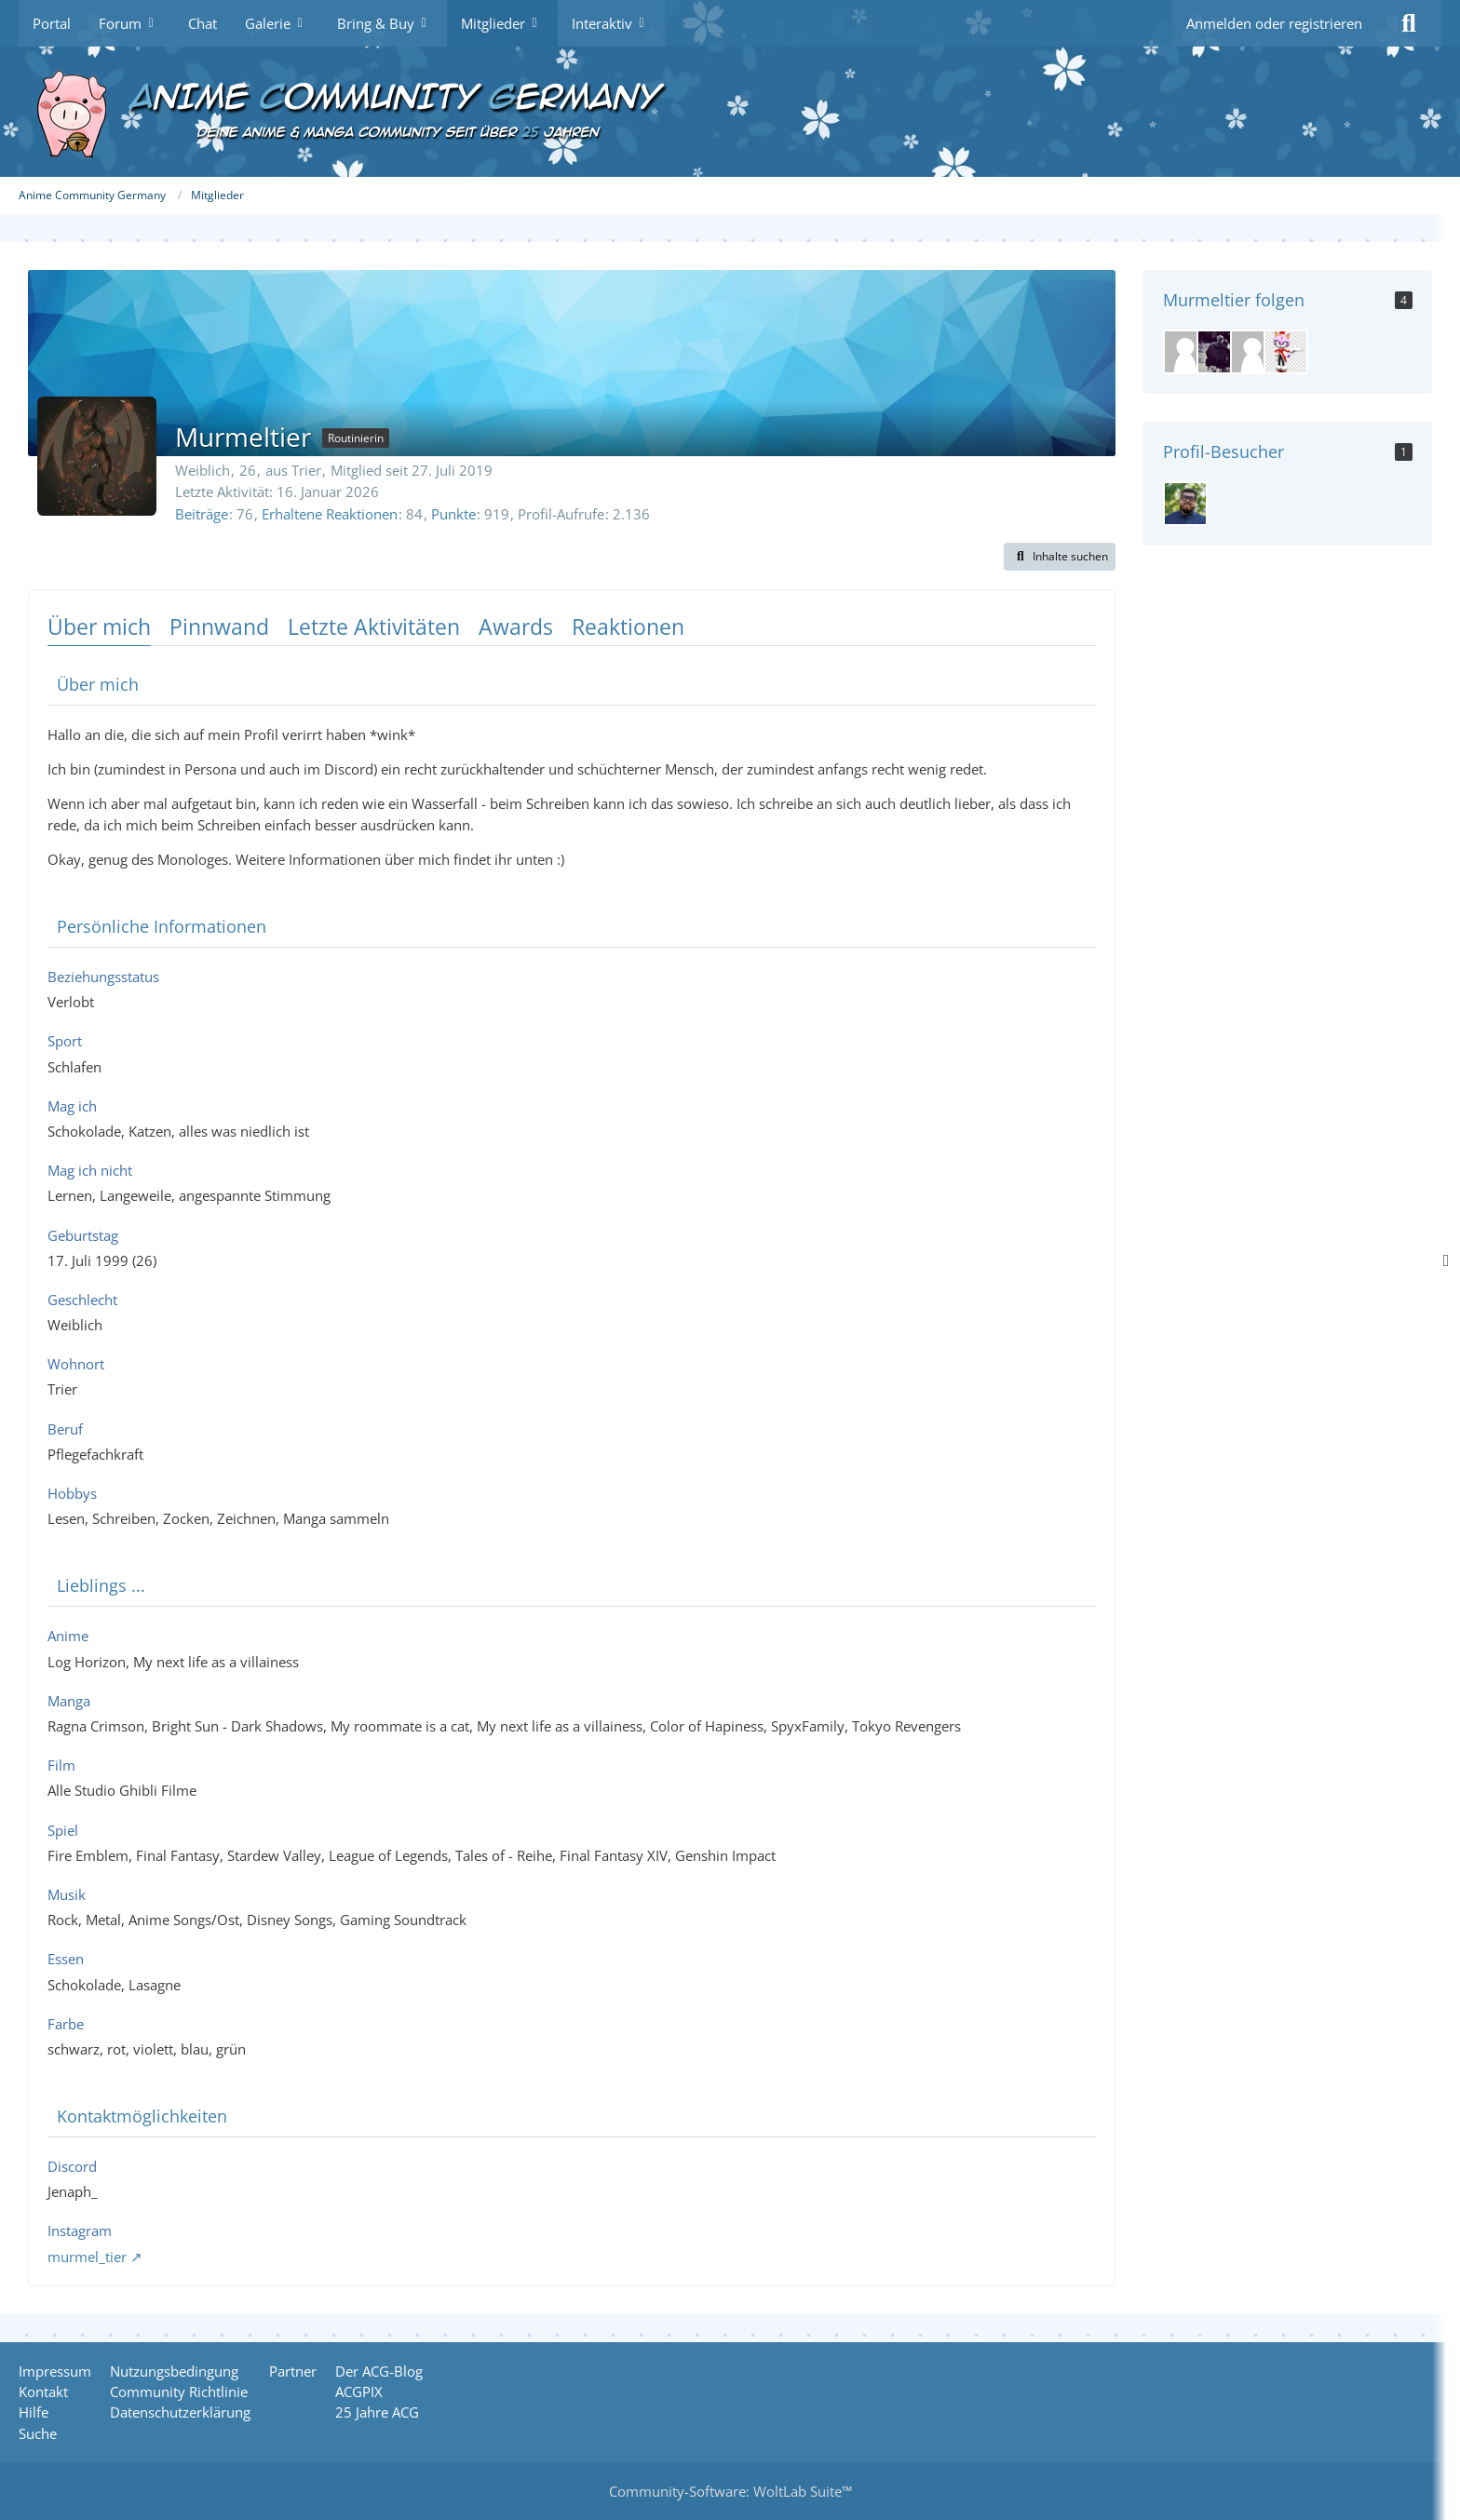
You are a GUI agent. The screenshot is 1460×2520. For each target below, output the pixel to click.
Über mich (99, 626)
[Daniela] (1218, 352)
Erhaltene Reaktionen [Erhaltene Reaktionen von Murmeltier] (330, 514)
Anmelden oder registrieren (1274, 23)
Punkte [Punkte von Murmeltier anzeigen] (453, 514)
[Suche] (1408, 23)
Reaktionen (628, 626)
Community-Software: (730, 2491)
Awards (516, 626)
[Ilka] (1185, 352)
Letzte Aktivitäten (374, 626)
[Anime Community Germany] (730, 112)
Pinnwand (219, 626)
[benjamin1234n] (1252, 352)
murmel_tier (87, 2256)
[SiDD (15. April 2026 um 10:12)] (1185, 503)
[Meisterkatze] (1286, 352)
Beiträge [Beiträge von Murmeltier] (201, 514)
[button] (1059, 557)
